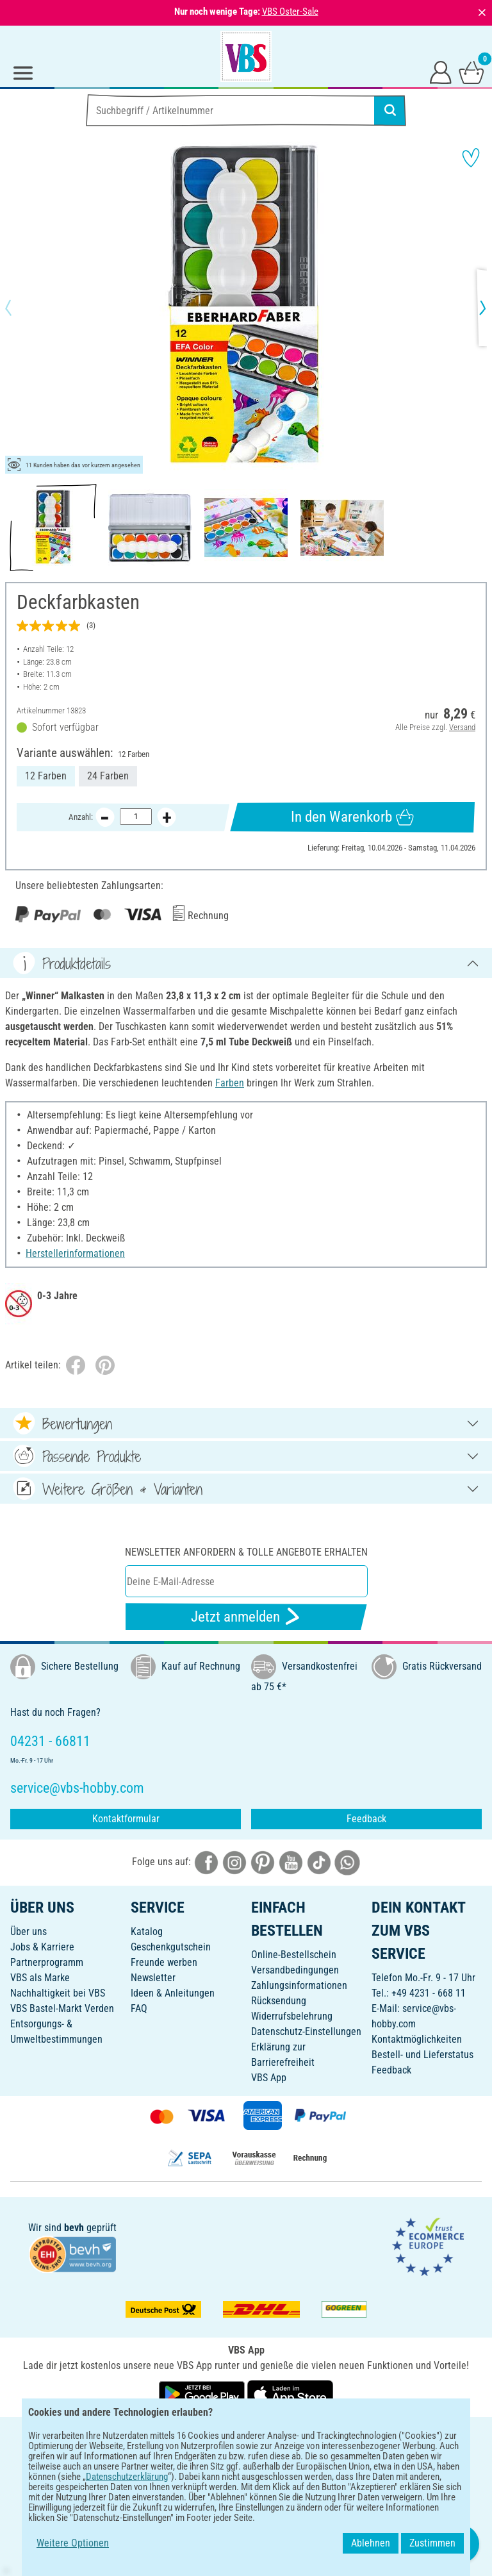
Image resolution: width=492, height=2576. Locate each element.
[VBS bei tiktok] (319, 1862)
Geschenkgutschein (171, 1947)
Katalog (147, 1931)
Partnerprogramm (46, 1962)
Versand (462, 727)
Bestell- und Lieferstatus (422, 2054)
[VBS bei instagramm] (234, 1862)
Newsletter (153, 1978)
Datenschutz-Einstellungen (306, 2031)
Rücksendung (278, 2001)
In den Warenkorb (352, 817)
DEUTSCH (246, 2435)
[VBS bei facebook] (206, 1862)
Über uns (28, 1931)
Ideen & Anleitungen (173, 1993)
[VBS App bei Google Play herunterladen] (203, 2394)
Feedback (366, 1819)
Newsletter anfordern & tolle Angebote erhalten (246, 1552)
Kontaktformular (126, 1819)
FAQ (139, 2008)
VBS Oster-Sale (290, 11)
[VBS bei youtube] (291, 1862)
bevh (74, 2228)
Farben (229, 1083)
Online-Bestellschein (293, 1955)
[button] (19, 307)
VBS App (268, 2078)
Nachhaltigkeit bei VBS (57, 1993)
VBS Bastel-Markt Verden (62, 2008)
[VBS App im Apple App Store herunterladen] (290, 2394)
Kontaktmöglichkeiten (417, 2039)
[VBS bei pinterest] (262, 1862)
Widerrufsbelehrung (291, 2016)
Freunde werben (164, 1962)
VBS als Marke (40, 1978)
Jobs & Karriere (42, 1947)
